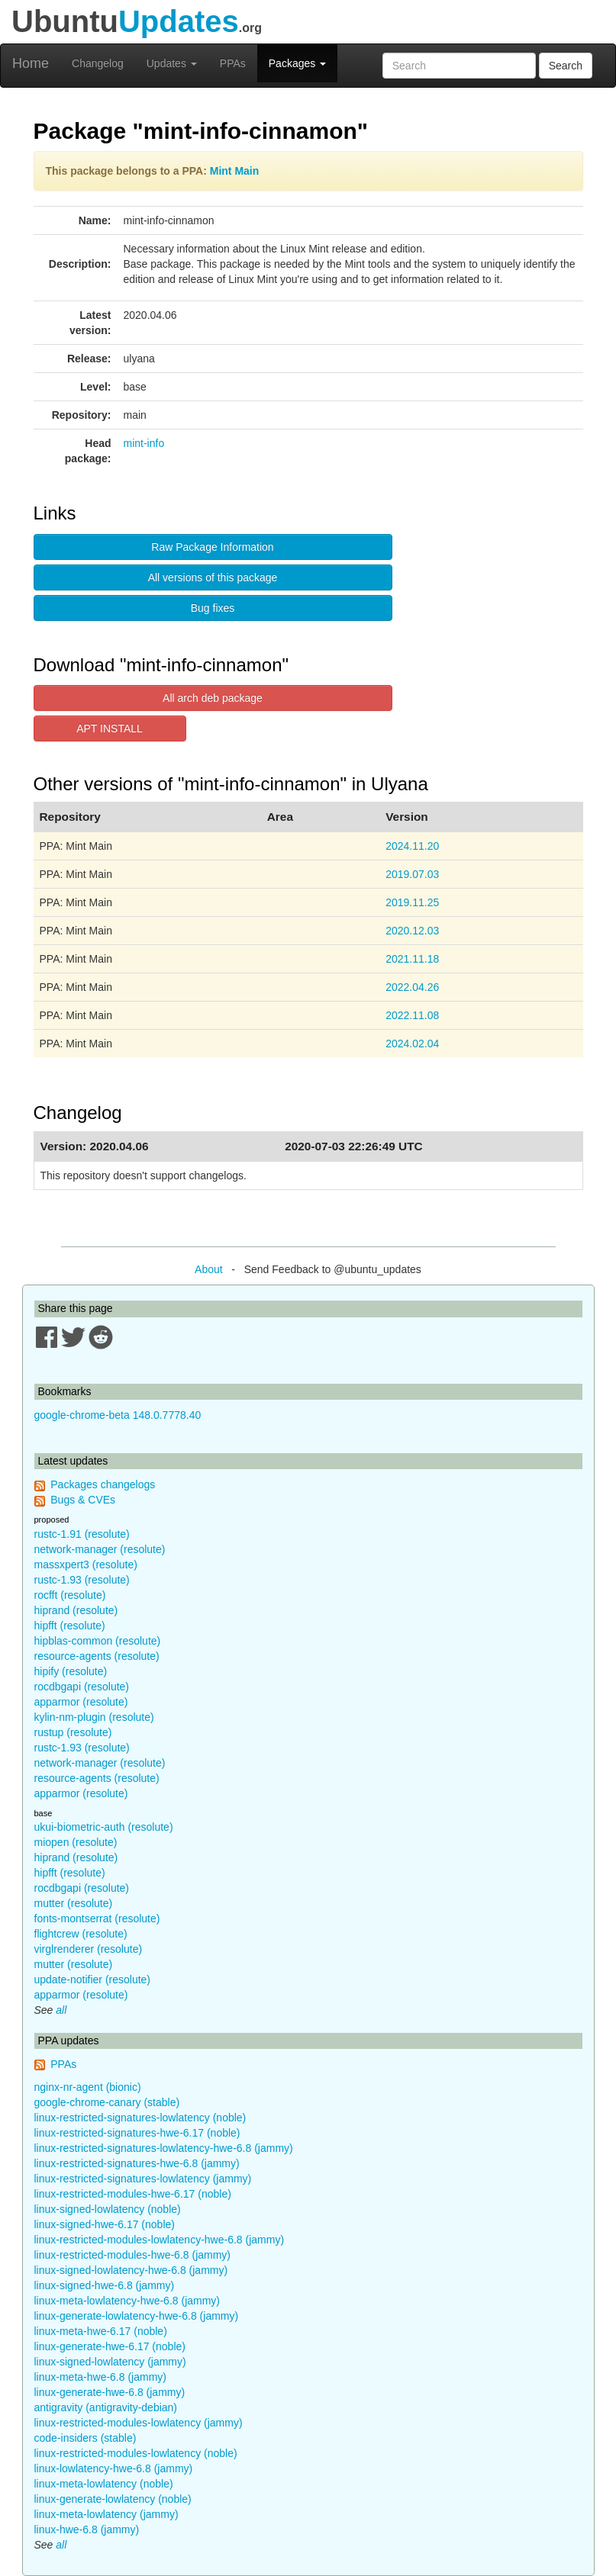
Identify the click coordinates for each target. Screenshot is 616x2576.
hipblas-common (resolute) (97, 1641)
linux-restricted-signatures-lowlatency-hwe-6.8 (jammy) (163, 2148)
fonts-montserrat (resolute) (97, 1918)
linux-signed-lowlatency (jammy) (110, 2362)
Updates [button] (172, 63)
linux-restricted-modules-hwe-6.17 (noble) (132, 2194)
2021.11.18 (412, 959)
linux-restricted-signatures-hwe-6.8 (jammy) (137, 2163)
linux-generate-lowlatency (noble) (113, 2499)
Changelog (98, 63)
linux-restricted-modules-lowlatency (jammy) (138, 2423)
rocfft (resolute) (70, 1595)
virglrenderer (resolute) (88, 1949)
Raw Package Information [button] (212, 547)
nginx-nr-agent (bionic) (87, 2087)
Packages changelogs (102, 1484)
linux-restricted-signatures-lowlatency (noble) (140, 2117)
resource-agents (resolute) (97, 1656)
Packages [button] (297, 63)
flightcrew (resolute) (80, 1934)
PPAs (233, 63)
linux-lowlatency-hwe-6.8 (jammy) (113, 2468)
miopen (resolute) (76, 1842)
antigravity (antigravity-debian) (106, 2407)
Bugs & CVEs (82, 1500)
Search (565, 65)
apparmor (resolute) (81, 1702)
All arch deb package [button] (213, 698)
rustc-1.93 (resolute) (82, 1580)
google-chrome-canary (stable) (107, 2102)
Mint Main (235, 171)
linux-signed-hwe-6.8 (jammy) (104, 2285)
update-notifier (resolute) (92, 1979)
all (61, 2010)
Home (30, 63)
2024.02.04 (412, 1043)
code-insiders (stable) (85, 2438)
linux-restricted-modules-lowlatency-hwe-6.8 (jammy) (159, 2239)
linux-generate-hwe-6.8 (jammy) (109, 2392)
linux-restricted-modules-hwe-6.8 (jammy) (132, 2255)
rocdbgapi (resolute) (82, 1686)
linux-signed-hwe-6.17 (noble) (104, 2224)
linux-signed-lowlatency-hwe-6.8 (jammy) (131, 2270)
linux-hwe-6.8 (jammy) (87, 2529)
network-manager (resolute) (100, 1549)
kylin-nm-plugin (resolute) (94, 1717)
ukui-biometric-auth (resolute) (103, 1827)
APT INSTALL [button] (109, 728)
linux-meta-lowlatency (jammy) (106, 2514)
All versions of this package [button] (213, 577)
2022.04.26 (412, 987)
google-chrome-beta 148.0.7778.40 (118, 1415)
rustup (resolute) (73, 1732)
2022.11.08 (412, 1015)
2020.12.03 (412, 931)
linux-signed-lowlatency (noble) (107, 2209)
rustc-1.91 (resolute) (82, 1534)
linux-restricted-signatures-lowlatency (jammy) (143, 2178)
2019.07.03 (412, 874)
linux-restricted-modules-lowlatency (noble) (135, 2453)
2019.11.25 (412, 902)
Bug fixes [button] (213, 608)
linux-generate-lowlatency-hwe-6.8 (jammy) (136, 2316)
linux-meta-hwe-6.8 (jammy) (100, 2377)
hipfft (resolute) (69, 1625)
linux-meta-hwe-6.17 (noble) (100, 2331)
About (209, 1269)
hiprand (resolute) (76, 1610)
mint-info (144, 443)
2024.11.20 (412, 846)
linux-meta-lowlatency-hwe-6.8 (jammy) (127, 2301)
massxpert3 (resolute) (85, 1564)
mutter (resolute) (73, 1903)
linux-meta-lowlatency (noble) (103, 2484)
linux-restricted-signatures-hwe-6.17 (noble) (137, 2133)
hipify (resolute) (71, 1671)
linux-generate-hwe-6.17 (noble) (109, 2346)
